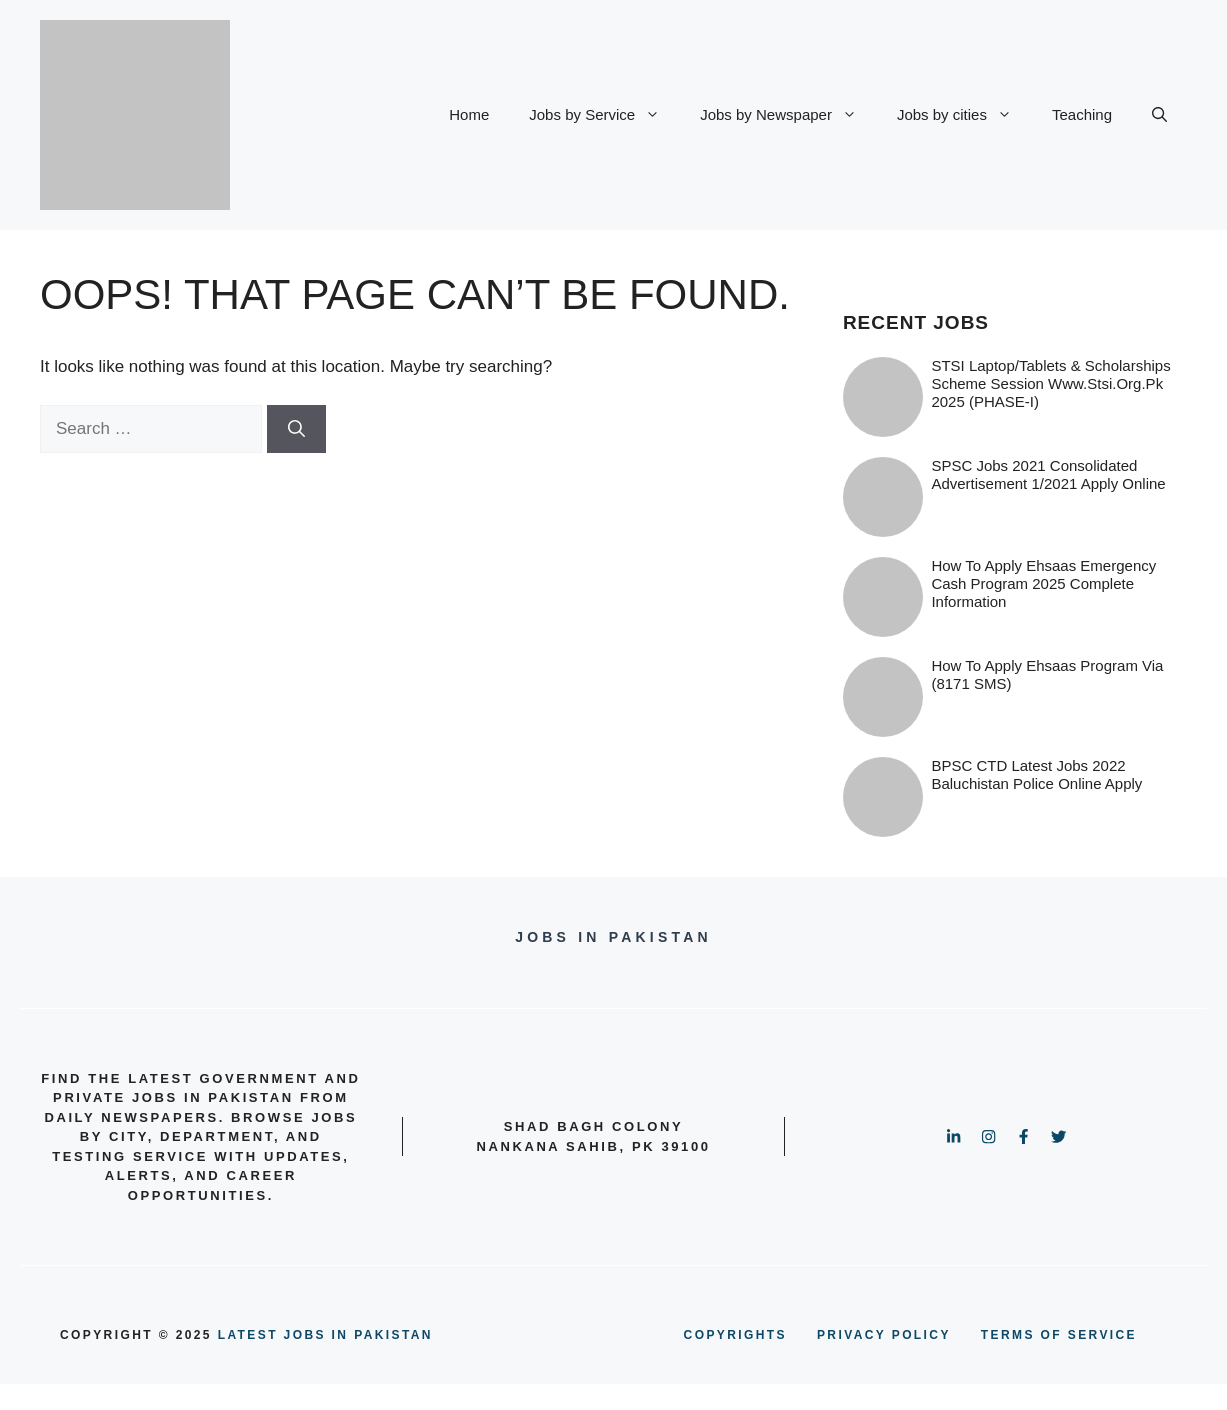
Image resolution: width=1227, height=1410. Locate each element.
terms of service (1059, 1335)
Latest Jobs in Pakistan (325, 1335)
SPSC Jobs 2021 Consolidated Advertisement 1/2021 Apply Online (1048, 474)
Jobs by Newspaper (788, 115)
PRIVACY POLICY (884, 1335)
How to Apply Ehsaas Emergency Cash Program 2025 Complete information (1043, 583)
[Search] (296, 429)
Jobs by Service (604, 115)
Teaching (1082, 114)
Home (469, 114)
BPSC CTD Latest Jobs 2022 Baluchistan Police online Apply (1036, 774)
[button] (1159, 115)
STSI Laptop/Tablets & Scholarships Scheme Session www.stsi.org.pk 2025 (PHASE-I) (1050, 383)
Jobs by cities (964, 115)
